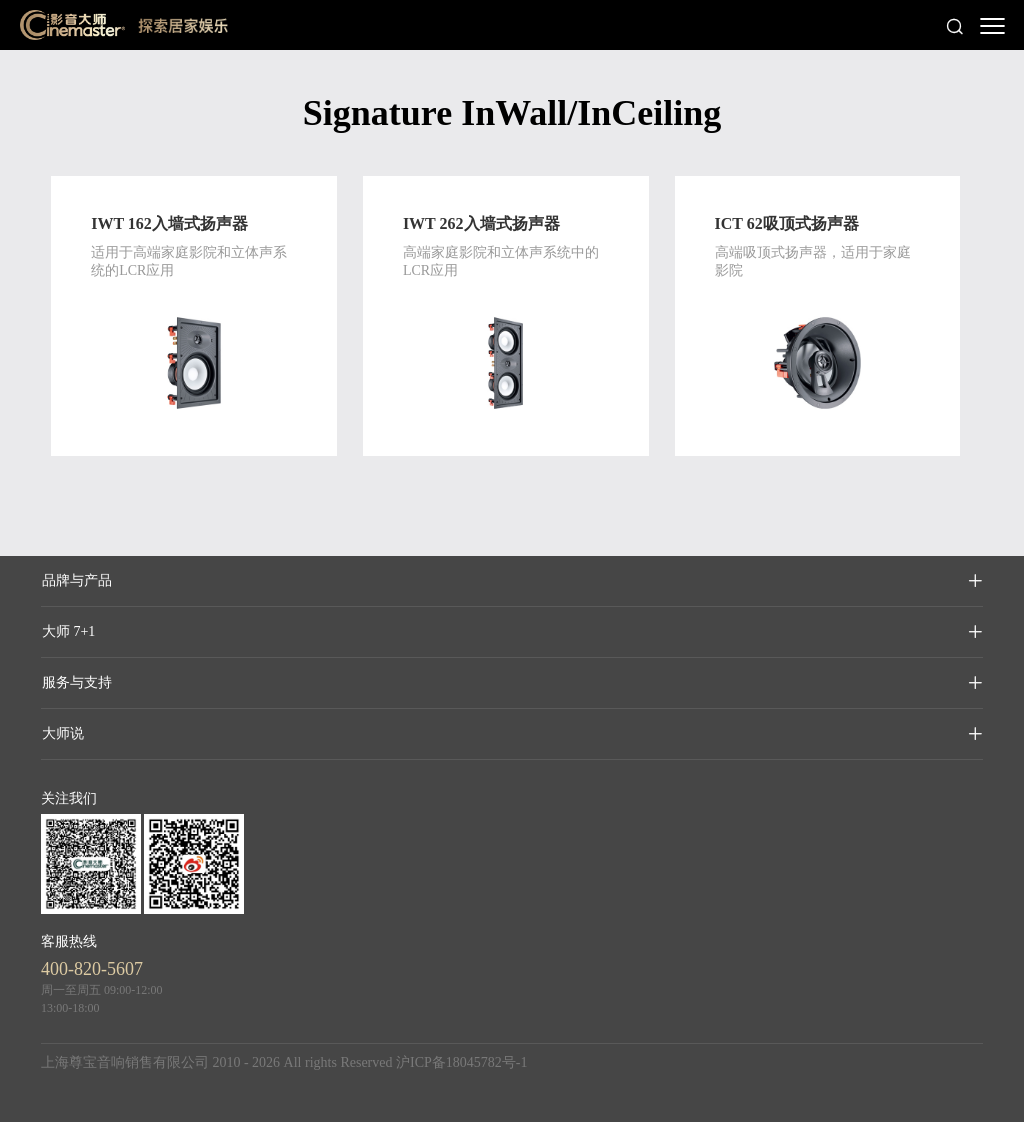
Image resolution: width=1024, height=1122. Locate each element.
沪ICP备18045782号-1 (461, 1062)
